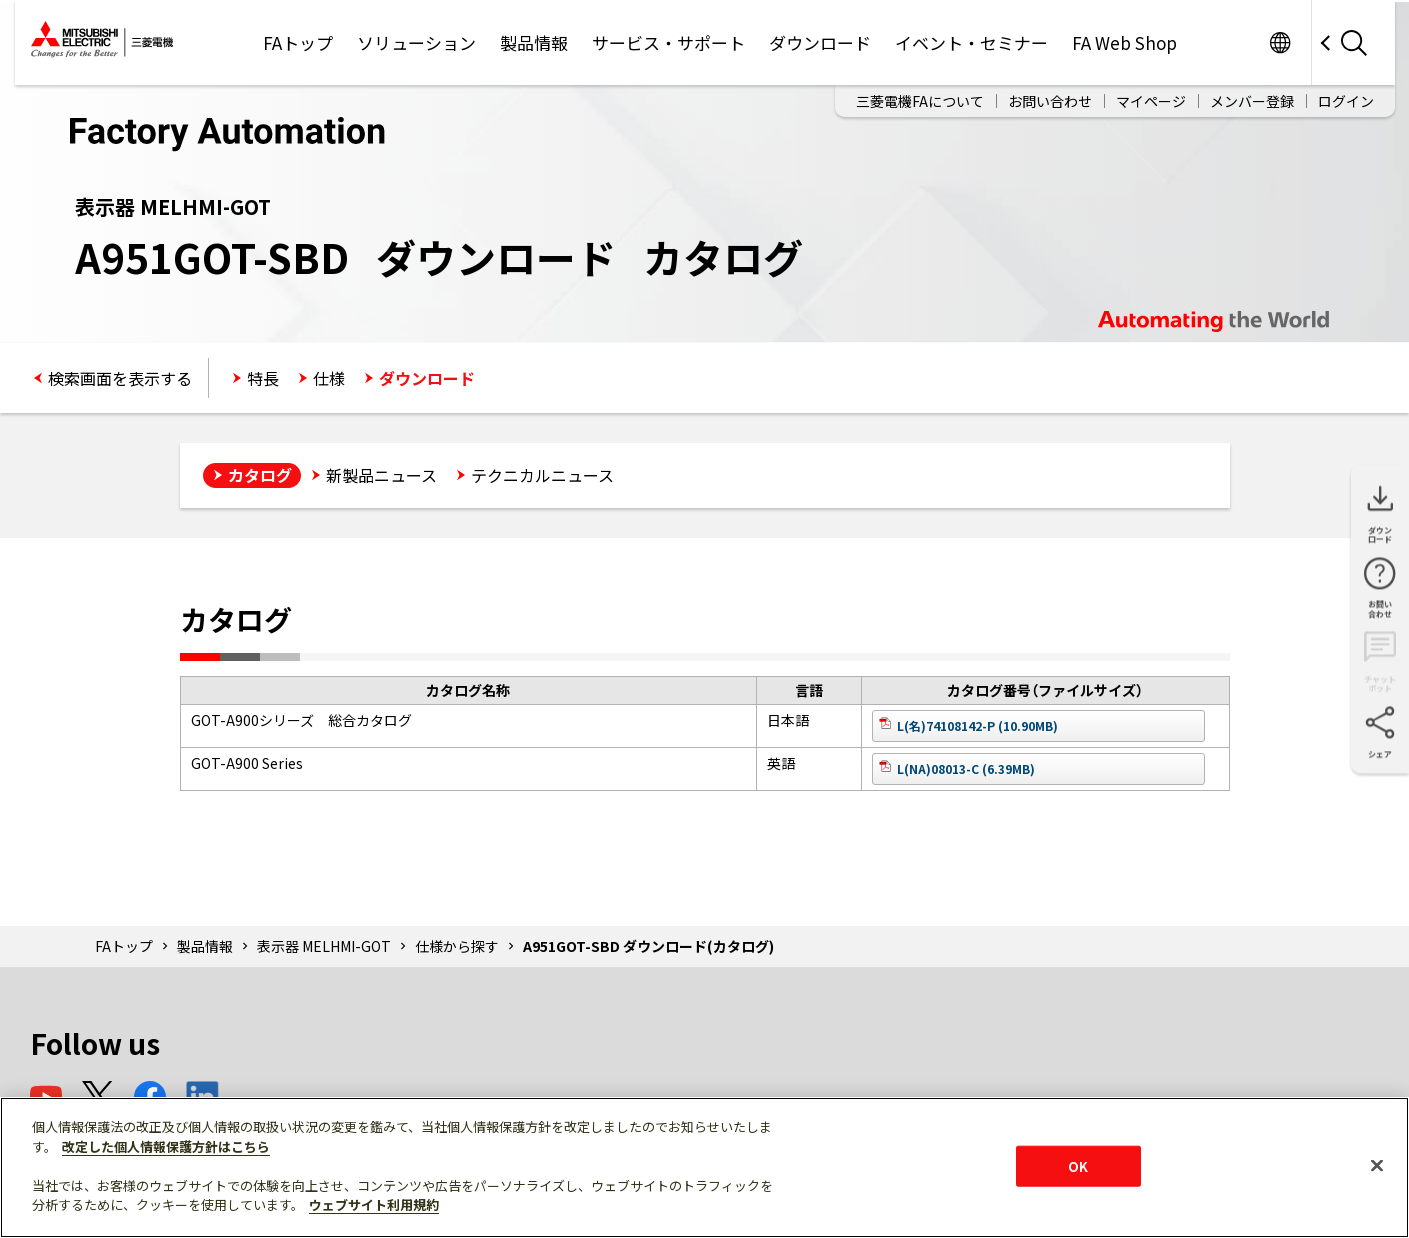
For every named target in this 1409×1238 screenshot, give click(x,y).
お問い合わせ (1050, 101)
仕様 (329, 378)
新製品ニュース (381, 475)
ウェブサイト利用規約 (374, 1204)
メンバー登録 (1252, 101)
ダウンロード (820, 42)
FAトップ (298, 42)
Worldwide (1280, 42)
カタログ (260, 475)
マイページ (1151, 101)
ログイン (1346, 101)
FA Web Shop (1124, 42)
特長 (263, 378)
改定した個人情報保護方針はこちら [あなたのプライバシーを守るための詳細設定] (166, 1146)
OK (1078, 1165)
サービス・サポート (668, 42)
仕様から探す (457, 946)
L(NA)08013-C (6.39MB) (966, 768)
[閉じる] (1377, 1165)
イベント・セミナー (971, 42)
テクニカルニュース (542, 475)
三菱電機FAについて (920, 101)
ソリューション (416, 42)
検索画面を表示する (120, 378)
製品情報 (534, 42)
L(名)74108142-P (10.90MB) (977, 725)
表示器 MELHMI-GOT (324, 946)
